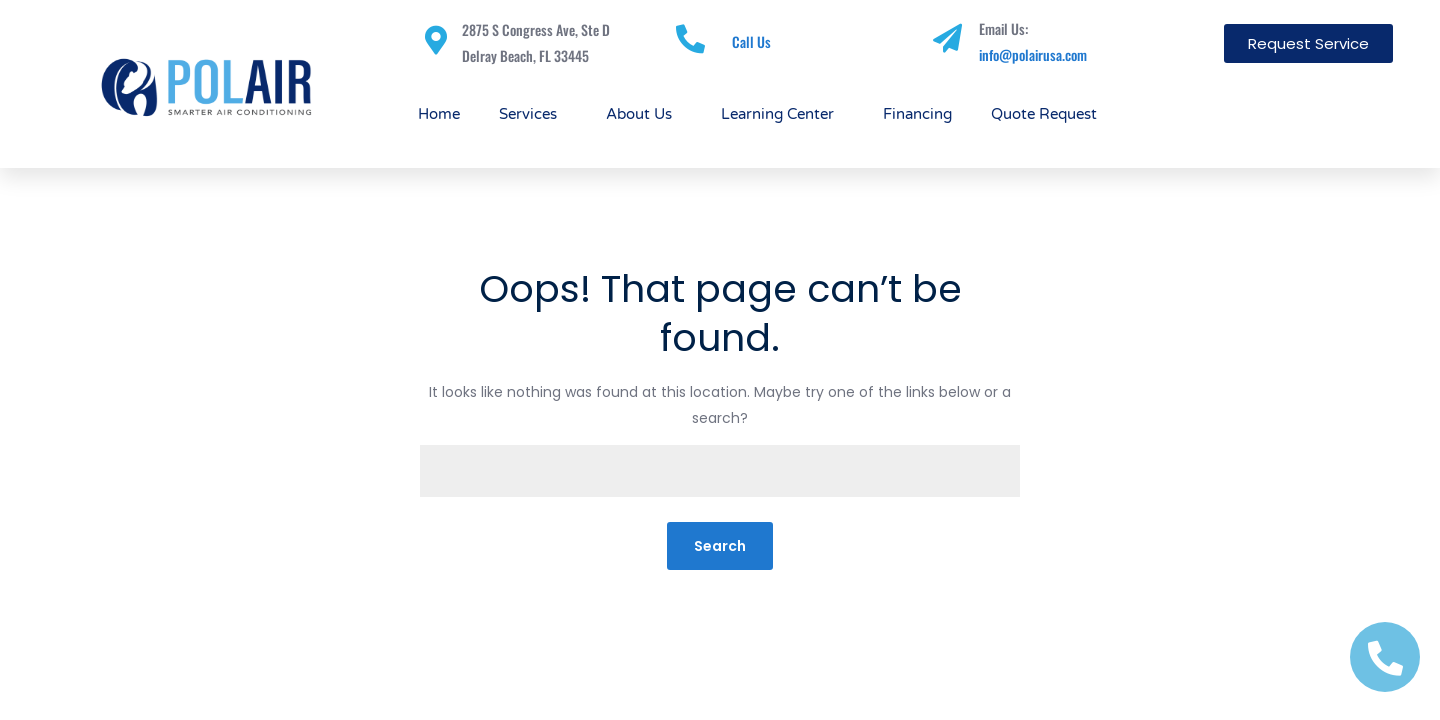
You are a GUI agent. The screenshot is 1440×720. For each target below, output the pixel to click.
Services (533, 114)
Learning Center (782, 114)
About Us (644, 114)
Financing (917, 114)
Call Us (751, 41)
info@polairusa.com (1033, 54)
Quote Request (1044, 114)
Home (439, 114)
